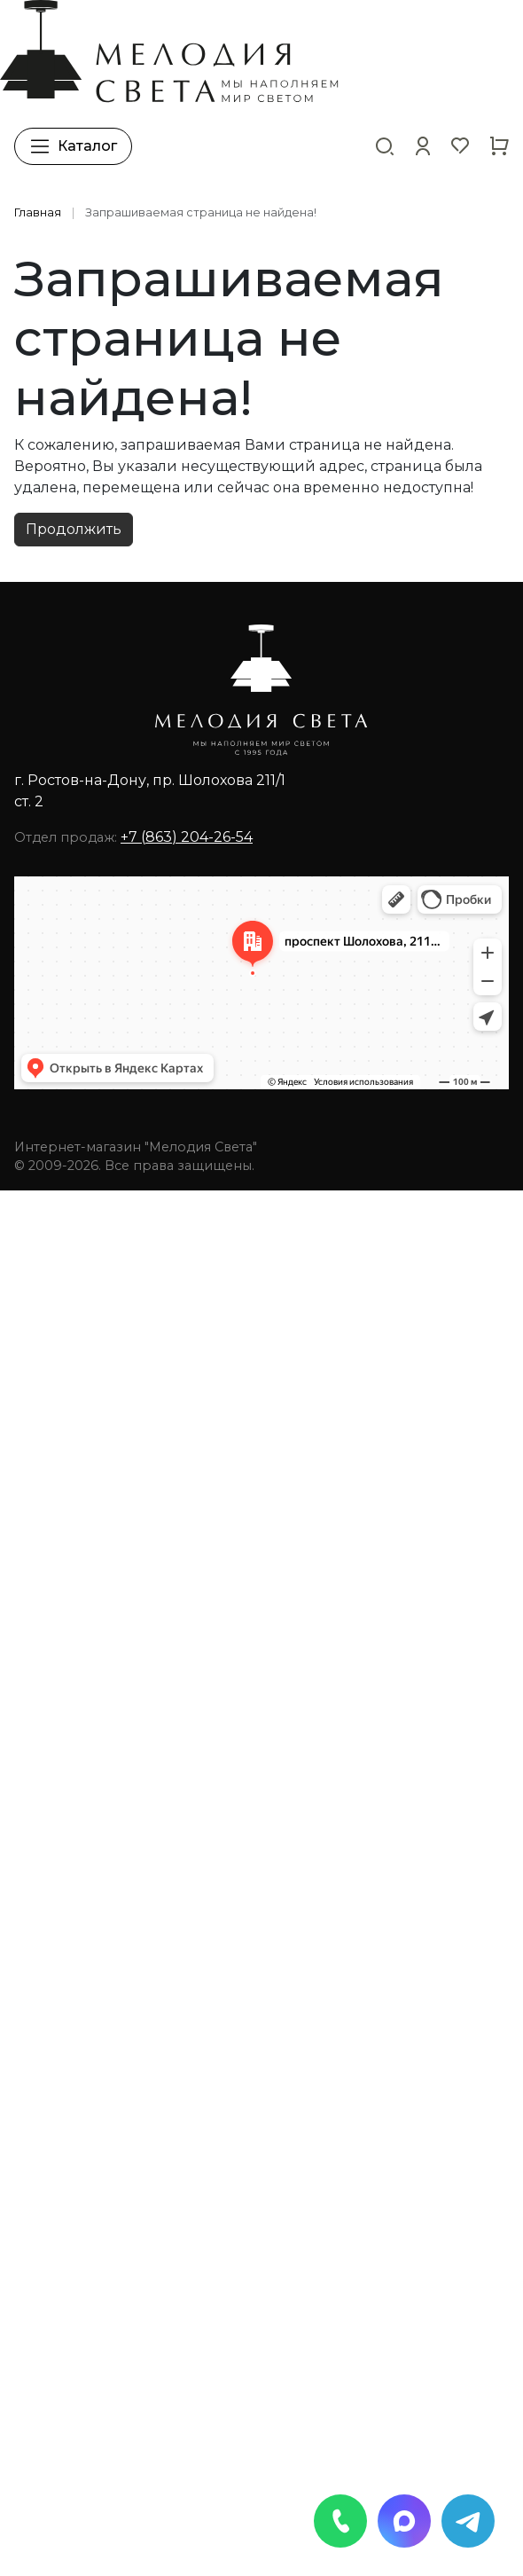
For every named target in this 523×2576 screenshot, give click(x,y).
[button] (423, 146)
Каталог (73, 146)
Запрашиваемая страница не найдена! (200, 212)
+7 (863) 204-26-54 (187, 837)
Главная (37, 212)
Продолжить (73, 529)
